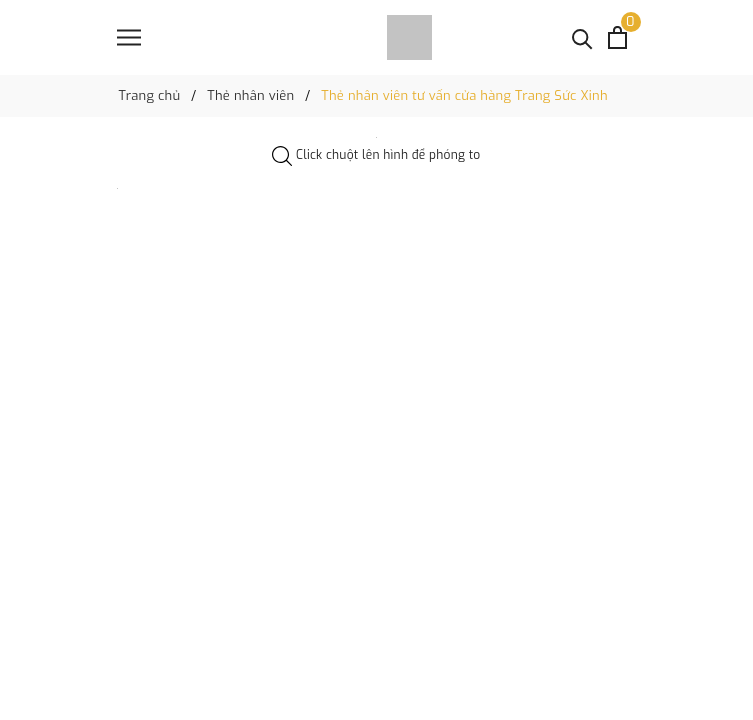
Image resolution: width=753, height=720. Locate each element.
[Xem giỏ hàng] (617, 37)
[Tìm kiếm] (582, 37)
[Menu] (129, 37)
